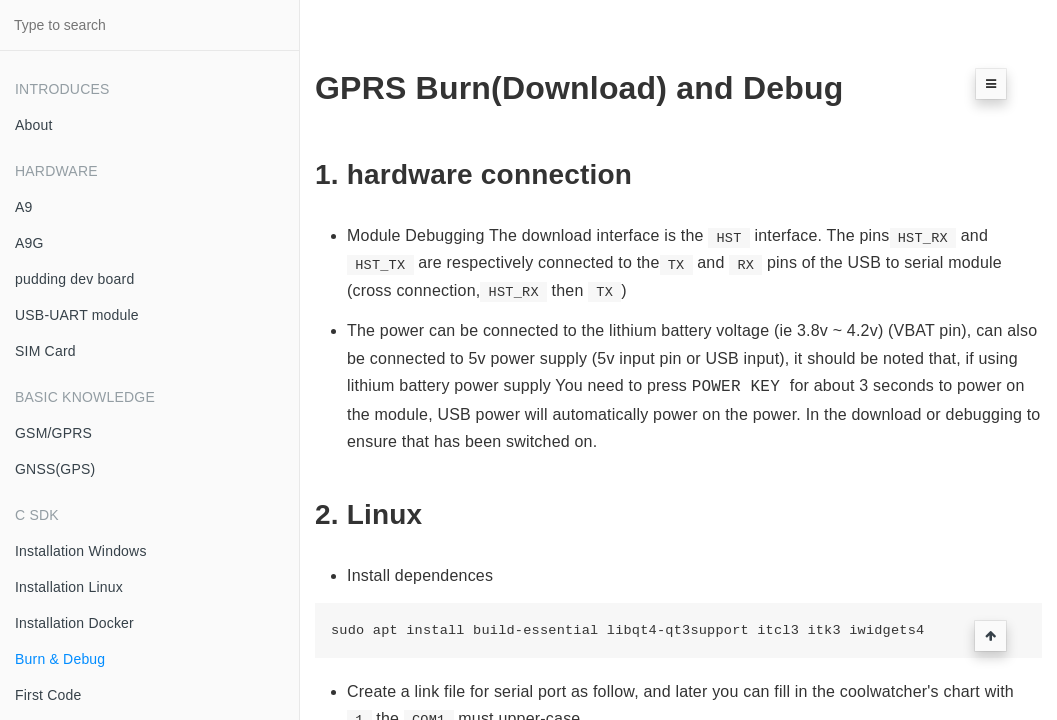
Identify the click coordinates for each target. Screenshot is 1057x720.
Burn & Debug (60, 659)
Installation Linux (69, 587)
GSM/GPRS (53, 433)
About (34, 125)
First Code (48, 695)
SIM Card (45, 351)
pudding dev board (74, 279)
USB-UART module (77, 315)
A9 (24, 207)
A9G (29, 243)
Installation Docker (74, 623)
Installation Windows (81, 551)
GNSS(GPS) (55, 469)
